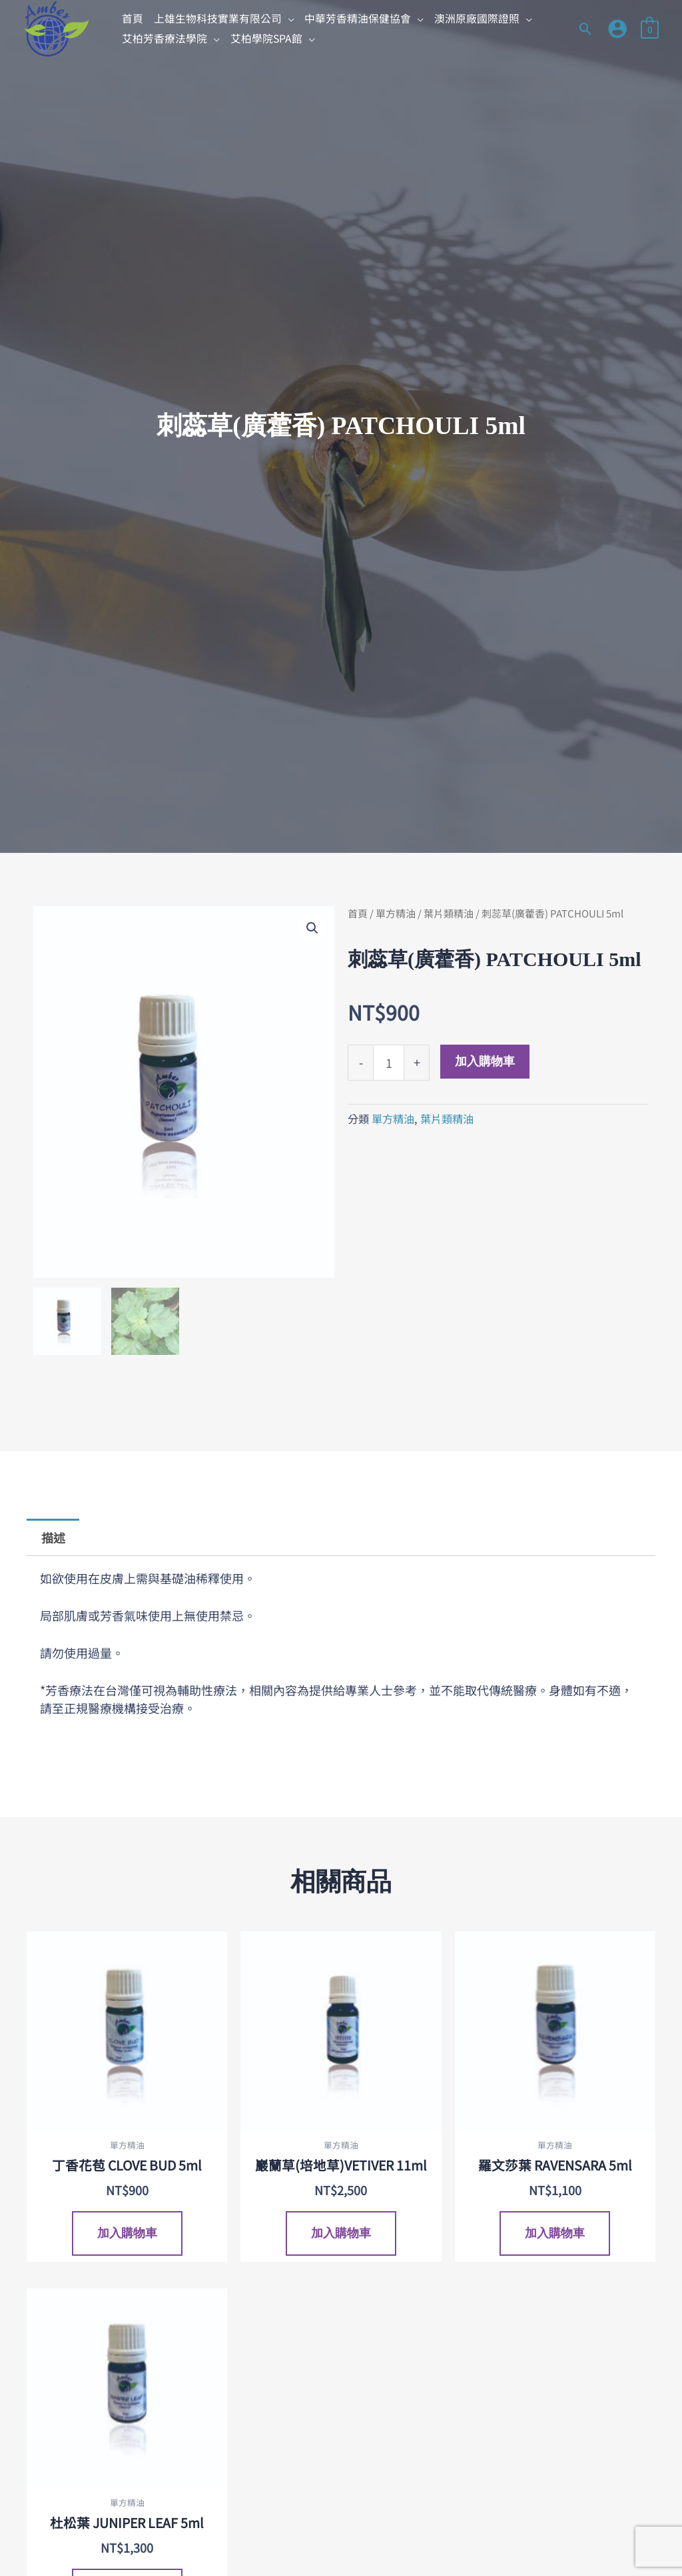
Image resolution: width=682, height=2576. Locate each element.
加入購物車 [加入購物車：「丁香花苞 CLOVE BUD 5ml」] (127, 2233)
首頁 (358, 913)
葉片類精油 (449, 913)
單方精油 (396, 913)
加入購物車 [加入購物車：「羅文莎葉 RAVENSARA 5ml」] (555, 2233)
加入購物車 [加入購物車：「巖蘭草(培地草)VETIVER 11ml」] (341, 2233)
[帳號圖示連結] (617, 29)
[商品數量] (388, 1063)
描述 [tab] (53, 1537)
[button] (224, 19)
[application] (288, 18)
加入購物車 (485, 1061)
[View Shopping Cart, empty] (650, 28)
